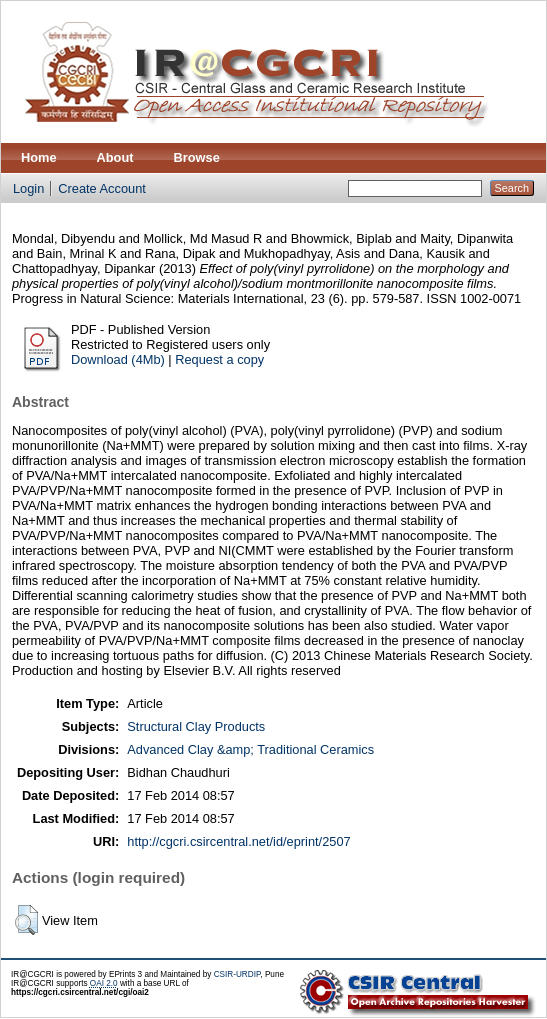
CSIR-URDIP (237, 974)
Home (39, 157)
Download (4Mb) (118, 359)
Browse (197, 157)
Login (28, 188)
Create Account (102, 188)
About (115, 157)
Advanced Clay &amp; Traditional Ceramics (250, 749)
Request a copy (219, 359)
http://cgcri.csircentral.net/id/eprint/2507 (238, 841)
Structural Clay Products (196, 726)
